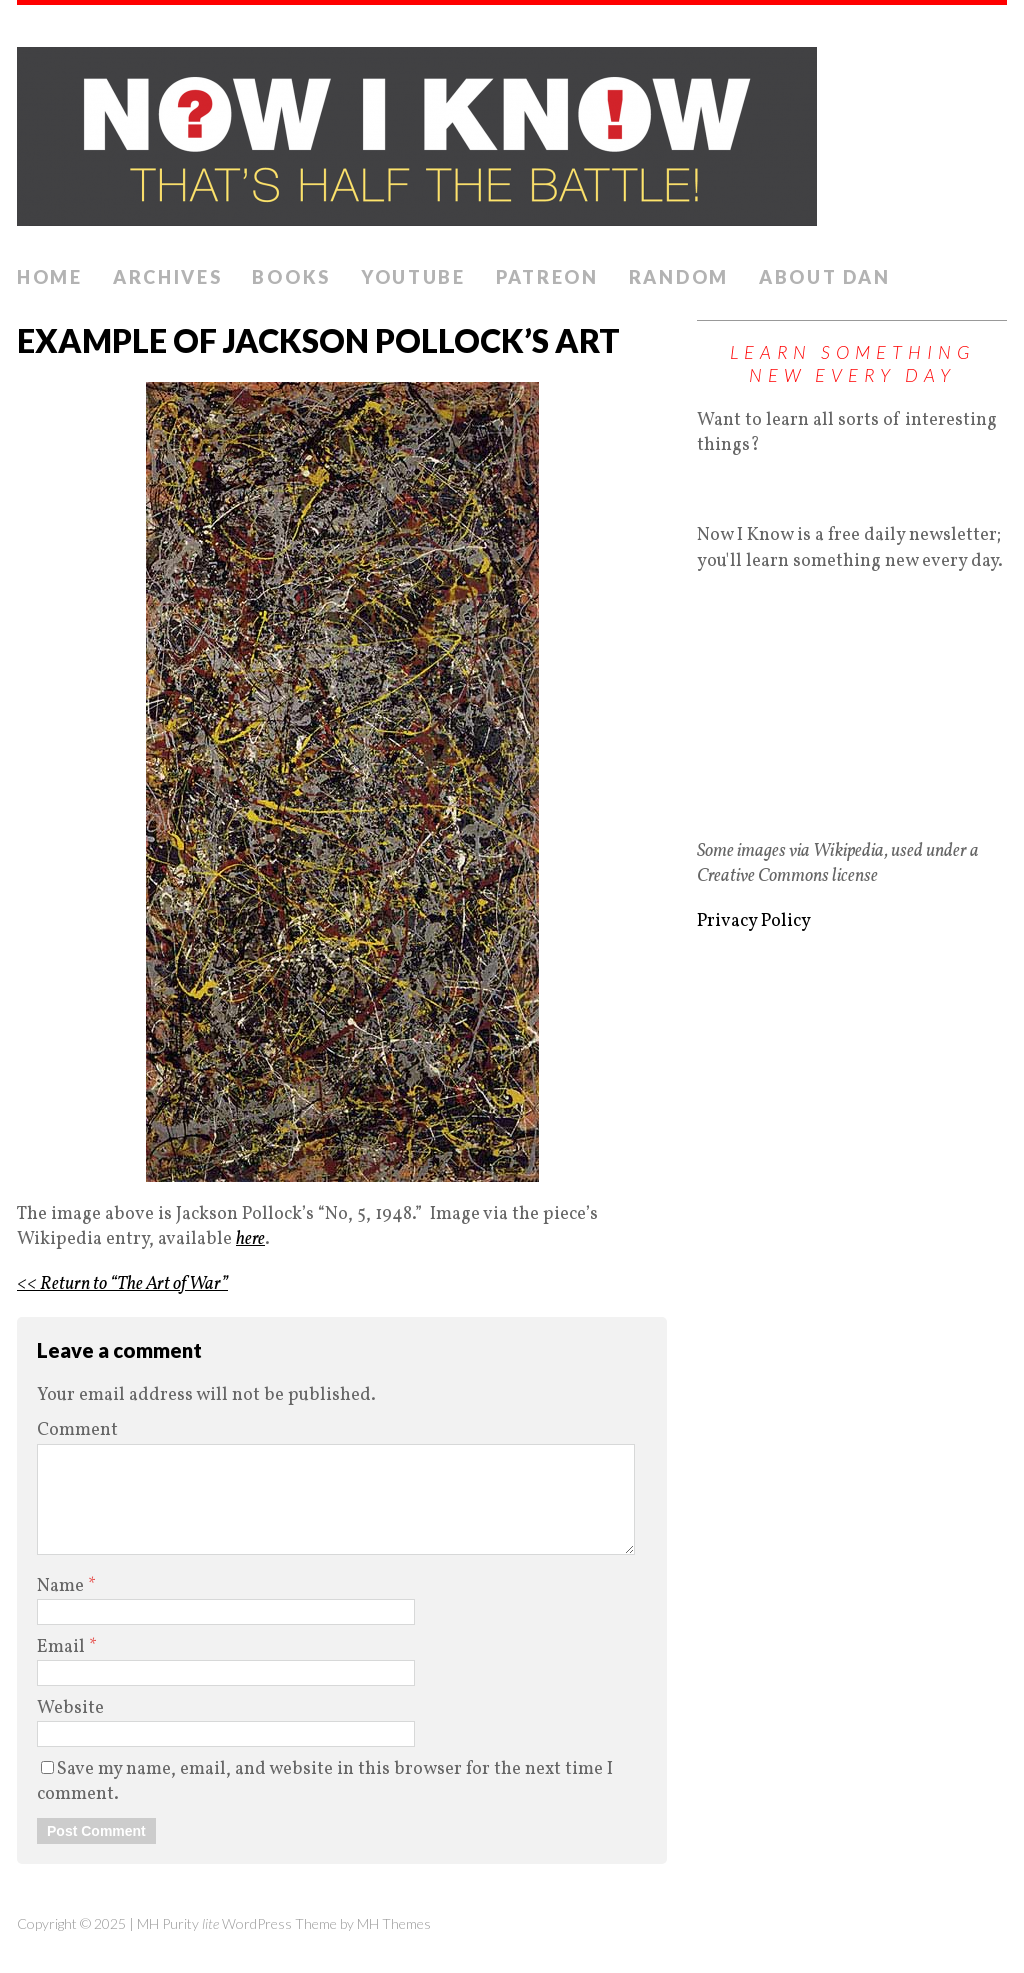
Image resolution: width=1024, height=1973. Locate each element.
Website (70, 1708)
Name (62, 1586)
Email (63, 1647)
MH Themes (394, 1923)
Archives (168, 277)
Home (50, 277)
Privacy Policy (754, 921)
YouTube (413, 277)
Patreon (547, 277)
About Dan (824, 277)
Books (291, 277)
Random (679, 277)
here (250, 1239)
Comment (77, 1430)
